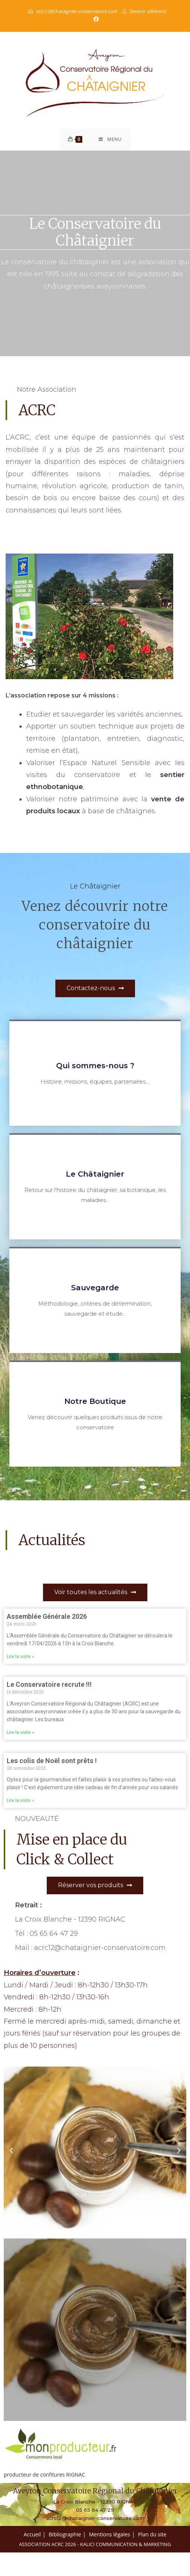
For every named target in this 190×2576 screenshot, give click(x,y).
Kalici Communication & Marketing (125, 2545)
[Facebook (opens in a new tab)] (95, 19)
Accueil (32, 2536)
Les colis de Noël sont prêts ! (52, 1762)
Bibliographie (65, 2536)
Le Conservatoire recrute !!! (49, 1686)
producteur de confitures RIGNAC (44, 2476)
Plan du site (152, 2536)
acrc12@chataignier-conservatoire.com (76, 11)
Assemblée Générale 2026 (47, 1618)
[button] (11, 2152)
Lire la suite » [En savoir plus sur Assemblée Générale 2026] (20, 1658)
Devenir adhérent (147, 11)
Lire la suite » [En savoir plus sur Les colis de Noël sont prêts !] (20, 1802)
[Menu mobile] (110, 140)
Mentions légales (109, 2536)
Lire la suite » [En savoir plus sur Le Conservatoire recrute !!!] (20, 1734)
